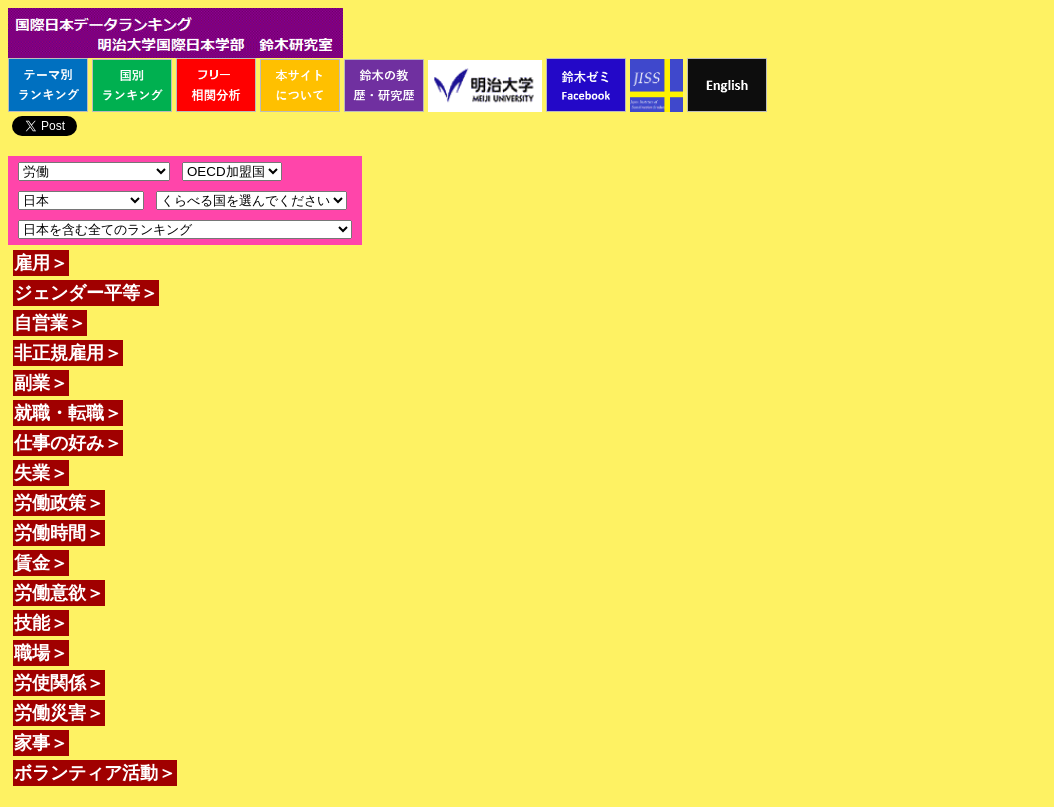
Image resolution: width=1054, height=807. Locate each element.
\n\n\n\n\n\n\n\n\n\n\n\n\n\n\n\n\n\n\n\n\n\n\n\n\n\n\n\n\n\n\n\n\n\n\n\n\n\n (81, 200)
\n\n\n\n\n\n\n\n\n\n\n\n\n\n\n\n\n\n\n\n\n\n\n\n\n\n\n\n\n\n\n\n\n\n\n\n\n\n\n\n (251, 200)
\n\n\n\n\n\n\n (232, 171)
